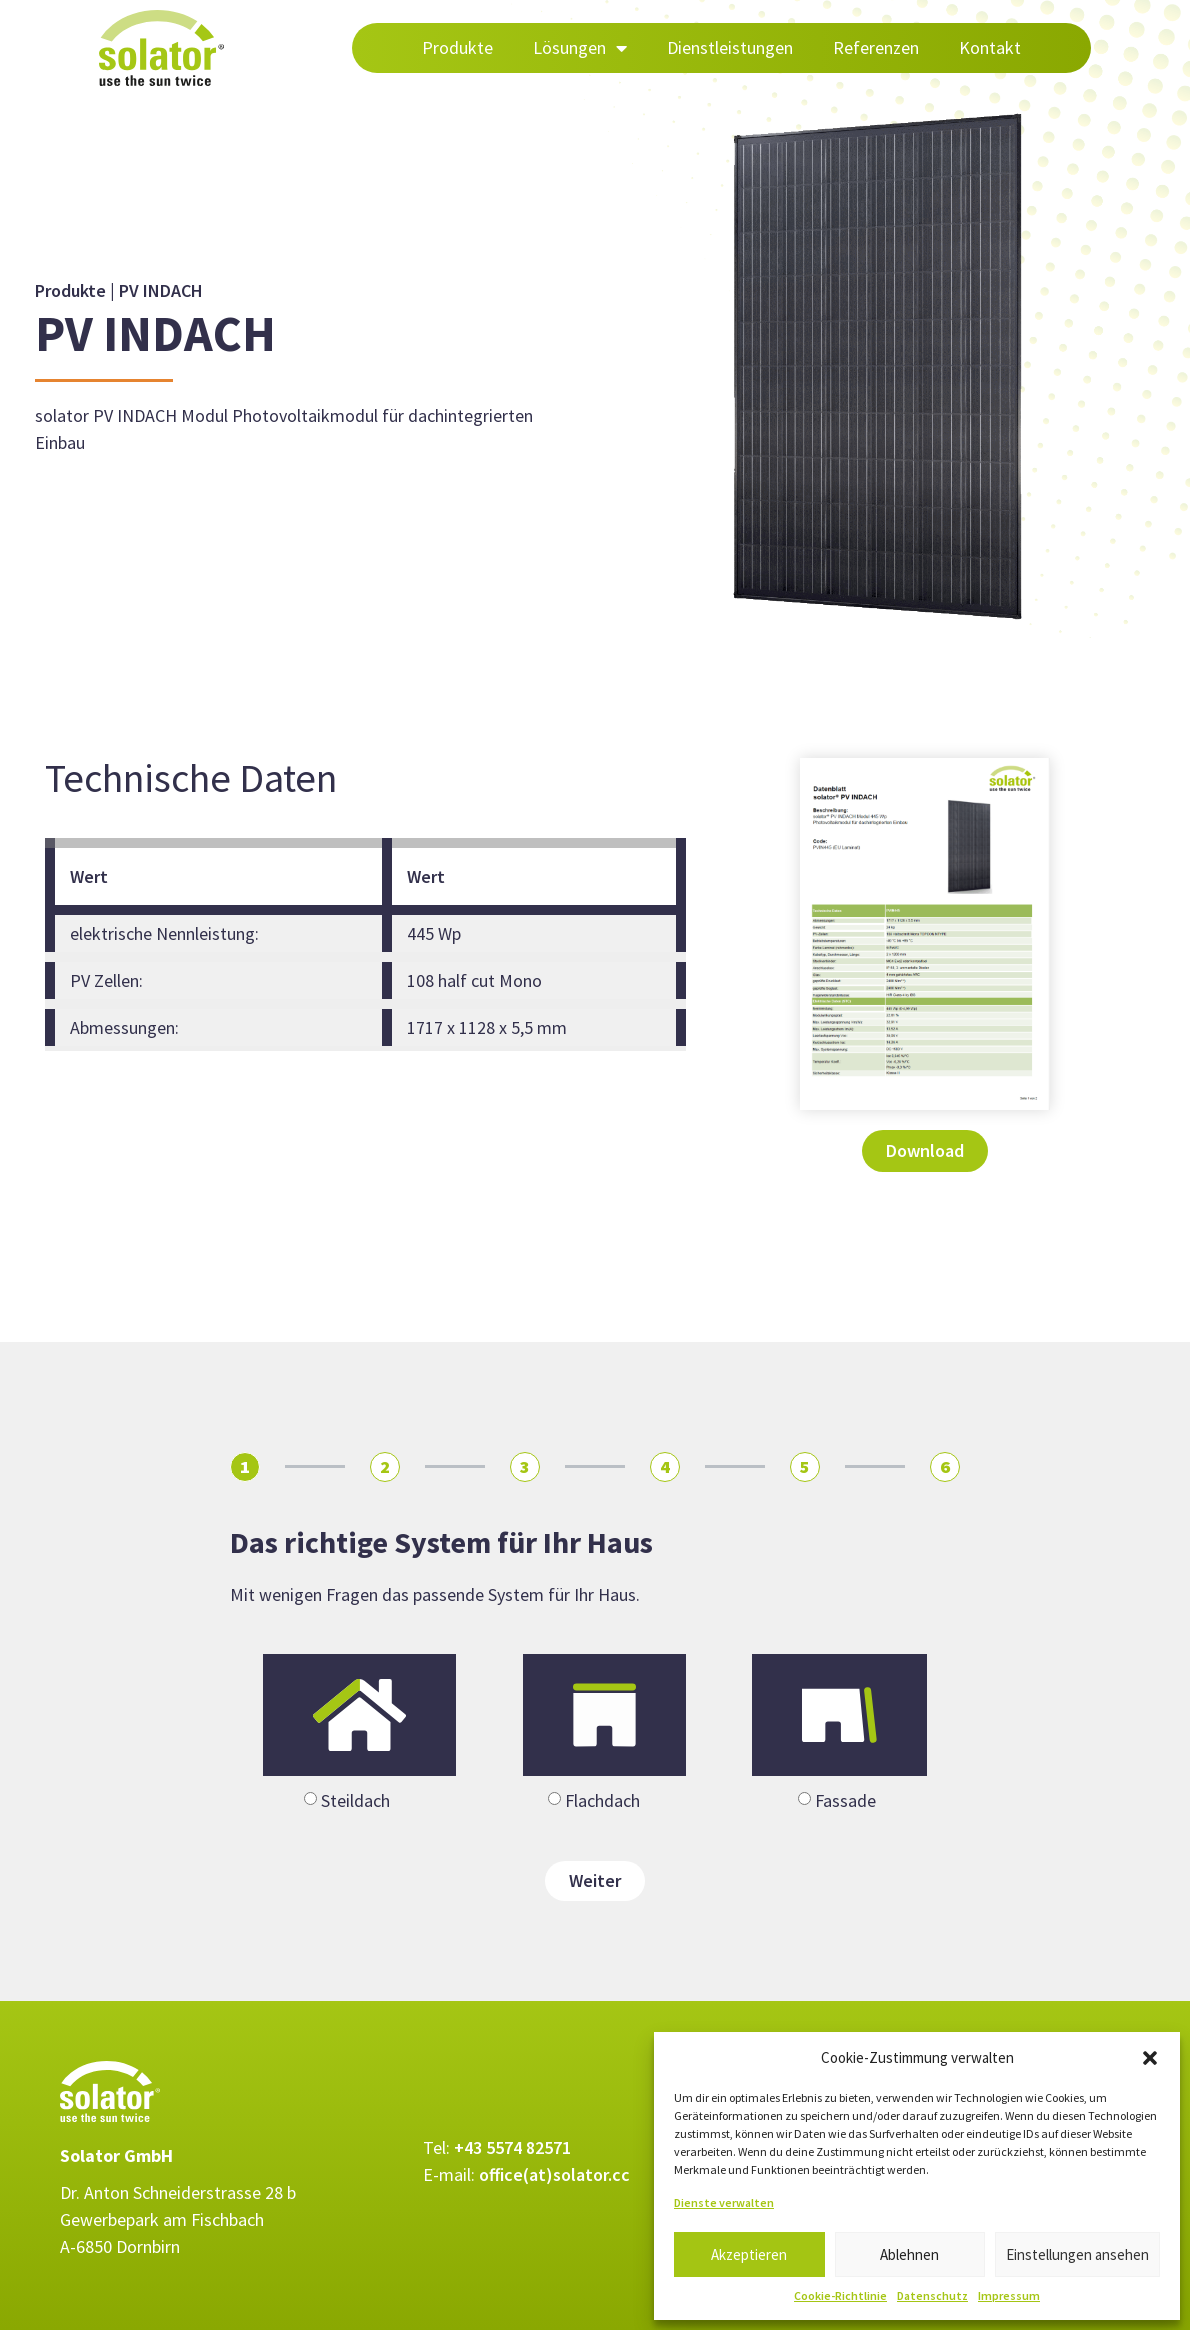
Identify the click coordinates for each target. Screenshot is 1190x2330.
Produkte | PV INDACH (119, 290)
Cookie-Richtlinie (840, 2295)
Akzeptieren (749, 2254)
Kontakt (990, 47)
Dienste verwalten (724, 2202)
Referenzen (876, 47)
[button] (1150, 2058)
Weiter (595, 1880)
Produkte (457, 47)
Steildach (355, 1800)
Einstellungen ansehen (1077, 2254)
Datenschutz (932, 2295)
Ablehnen (909, 2254)
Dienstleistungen (730, 47)
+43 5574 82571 (512, 2147)
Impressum (1009, 2295)
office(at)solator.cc (554, 2174)
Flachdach (602, 1800)
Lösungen (580, 48)
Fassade (845, 1800)
